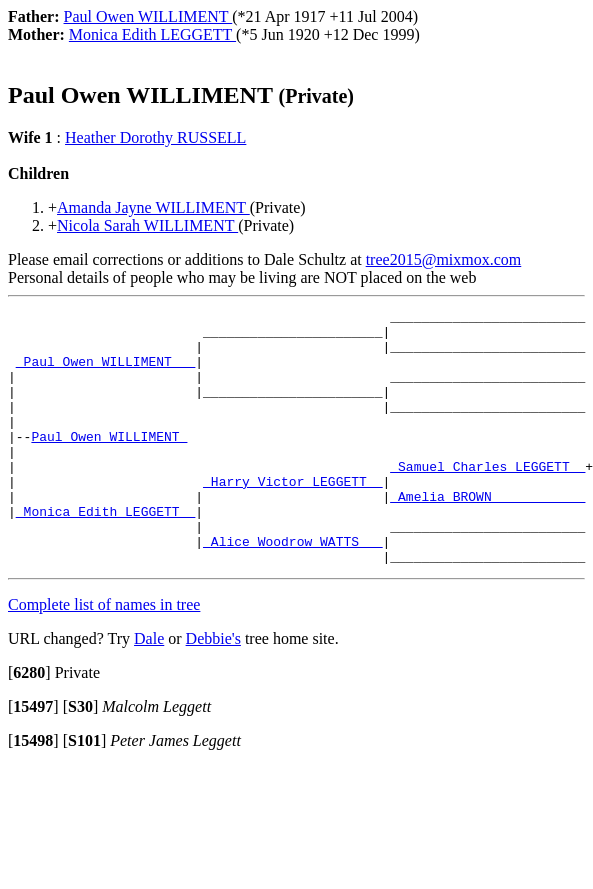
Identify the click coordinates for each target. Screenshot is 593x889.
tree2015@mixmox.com (444, 259)
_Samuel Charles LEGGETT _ (487, 499)
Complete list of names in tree (104, 655)
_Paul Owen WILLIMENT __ (105, 373)
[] (29, 723)
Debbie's (213, 689)
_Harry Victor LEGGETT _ (292, 517)
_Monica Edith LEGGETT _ (105, 553)
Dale (149, 689)
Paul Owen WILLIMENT (109, 463)
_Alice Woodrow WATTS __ (292, 589)
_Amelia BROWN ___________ (487, 535)
